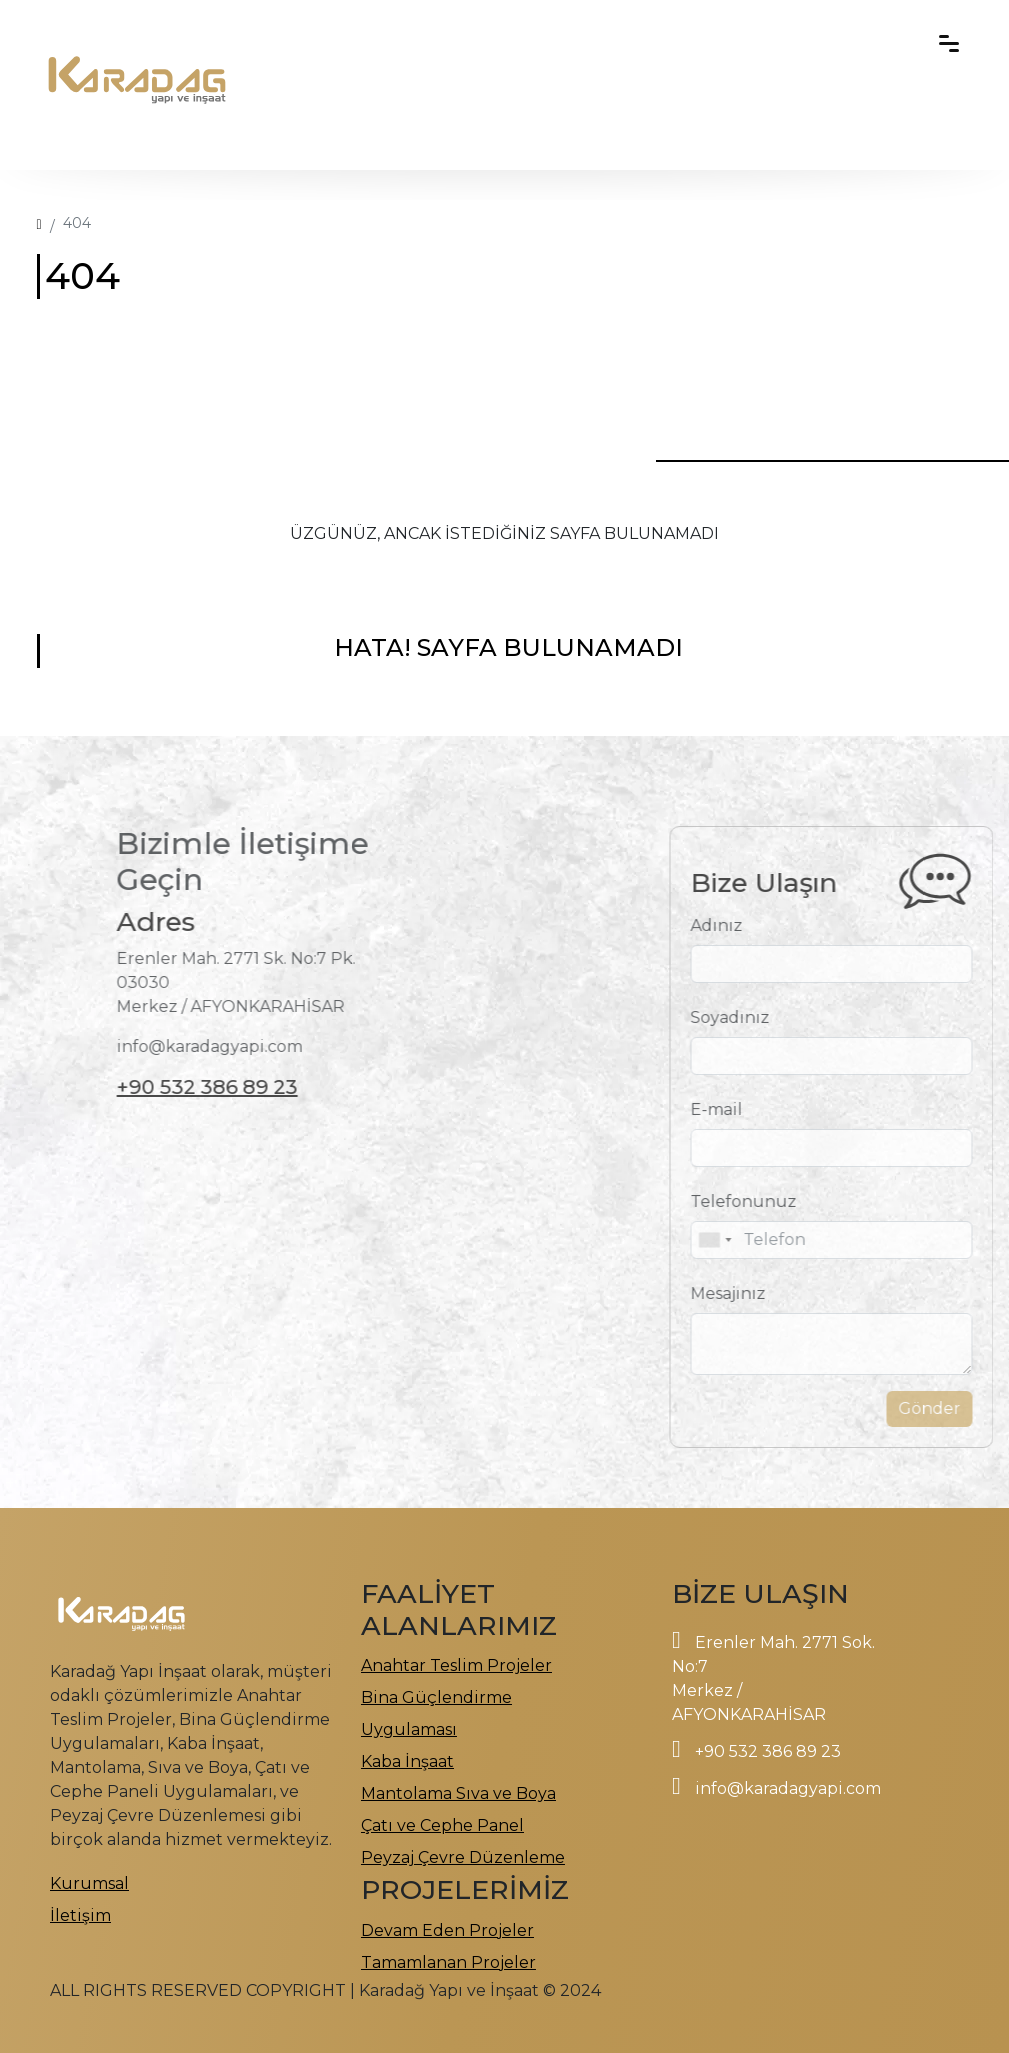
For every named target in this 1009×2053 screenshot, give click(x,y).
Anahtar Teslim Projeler (456, 1665)
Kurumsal (89, 1883)
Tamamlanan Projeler (448, 1962)
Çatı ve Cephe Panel (442, 1825)
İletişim (80, 1915)
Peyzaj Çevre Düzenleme (463, 1857)
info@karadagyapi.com (788, 1788)
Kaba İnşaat (407, 1761)
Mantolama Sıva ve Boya (458, 1793)
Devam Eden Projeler (447, 1930)
